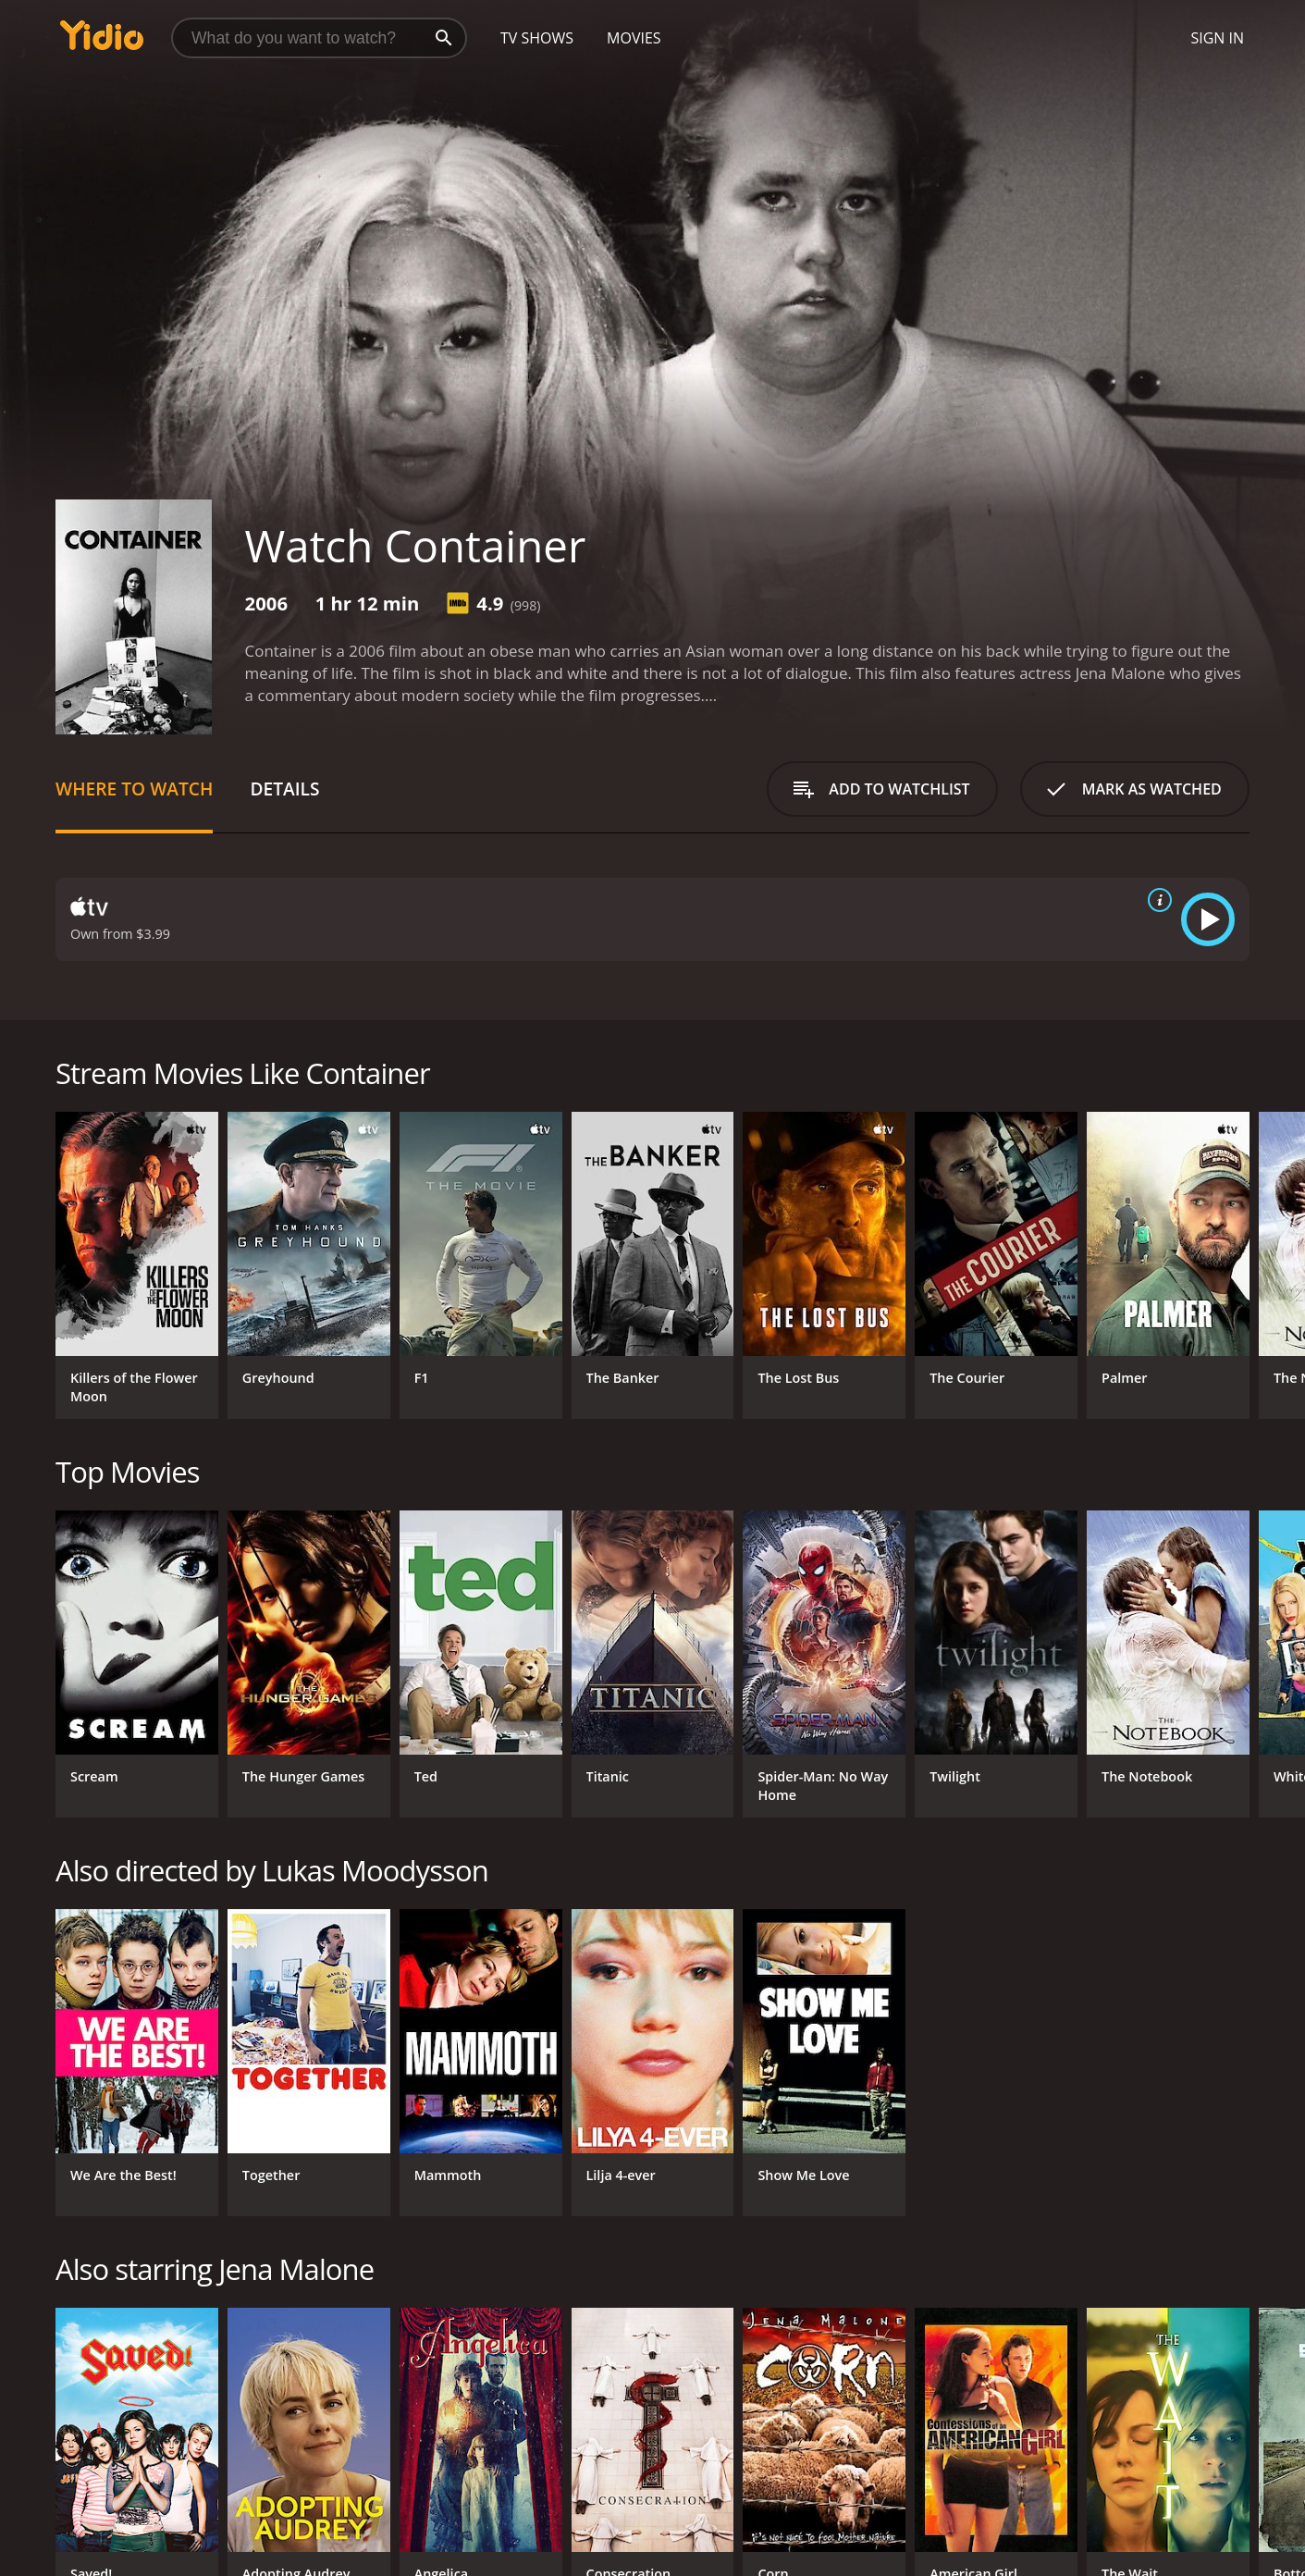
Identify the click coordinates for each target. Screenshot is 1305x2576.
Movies (634, 38)
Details (284, 788)
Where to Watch (134, 788)
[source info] (1156, 900)
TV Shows (536, 38)
